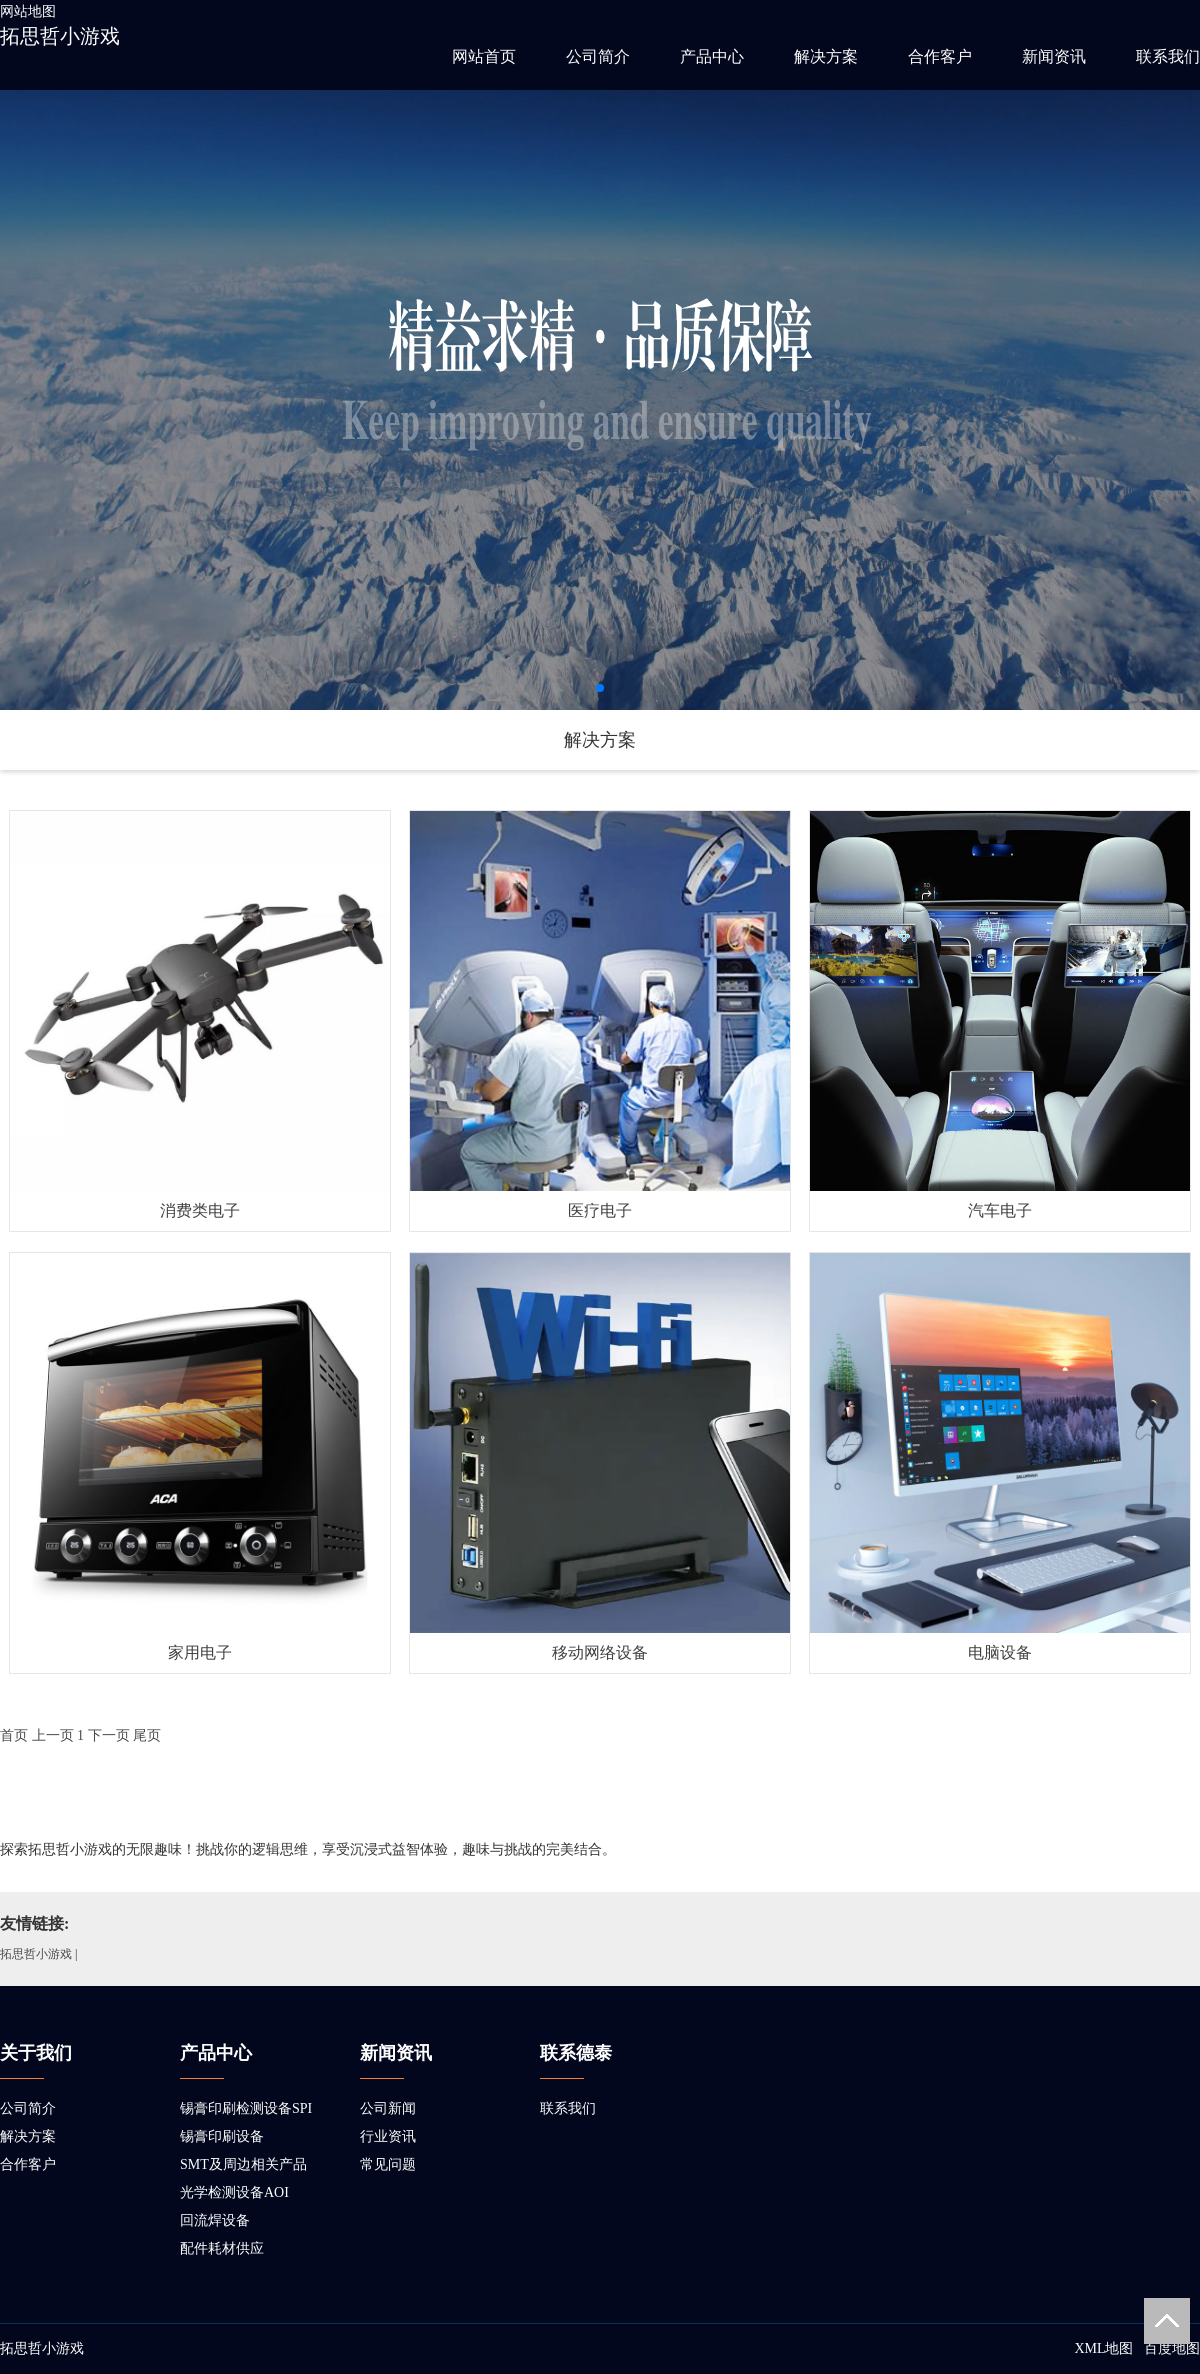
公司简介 (598, 56)
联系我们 (1168, 56)
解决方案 (826, 56)
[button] (600, 688)
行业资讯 (388, 2136)
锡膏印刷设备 (222, 2136)
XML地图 (1103, 2348)
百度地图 (1172, 2348)
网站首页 (484, 56)
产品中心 (712, 56)
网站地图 (28, 11)
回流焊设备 (215, 2220)
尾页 (147, 1735)
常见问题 (388, 2164)
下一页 (109, 1735)
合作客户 (940, 56)
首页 (14, 1735)
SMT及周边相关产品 (243, 2164)
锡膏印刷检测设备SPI (246, 2108)
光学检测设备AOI (234, 2192)
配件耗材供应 (222, 2248)
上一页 (53, 1735)
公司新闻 (388, 2108)
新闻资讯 (1054, 56)
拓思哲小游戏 (60, 36)
